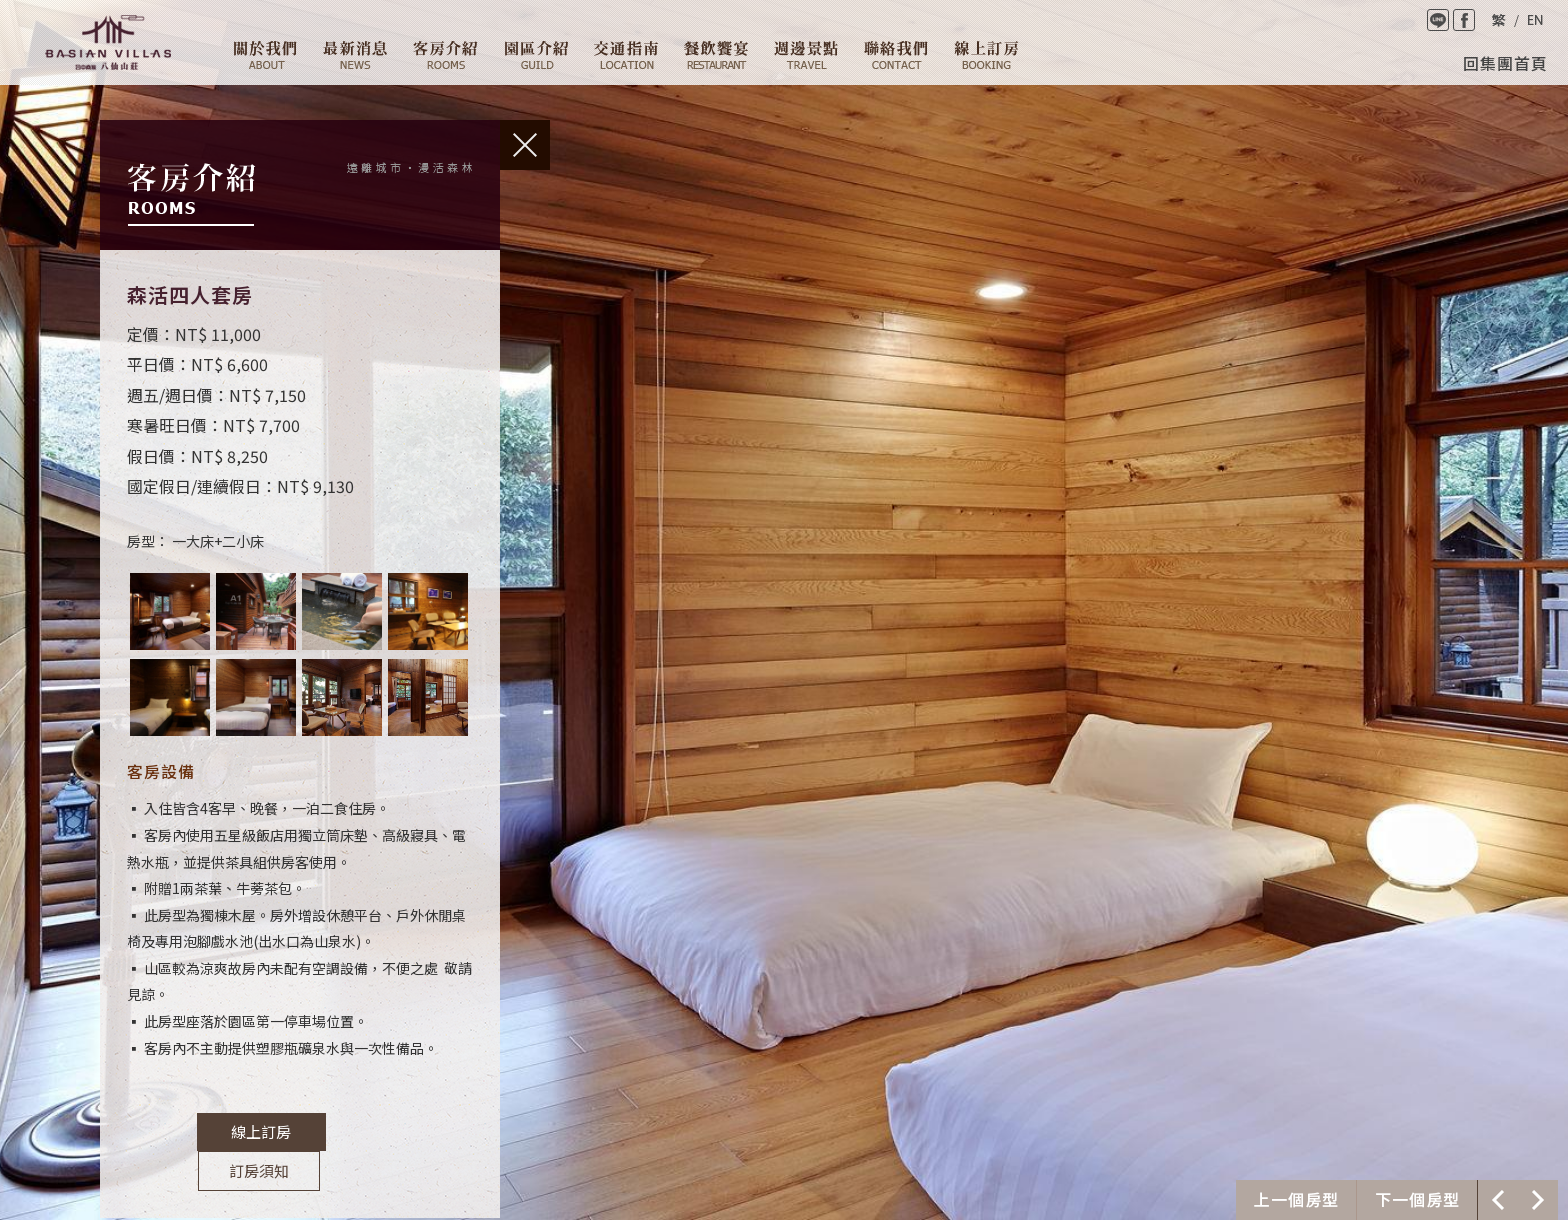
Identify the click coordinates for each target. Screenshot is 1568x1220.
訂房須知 (372, 1132)
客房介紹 (445, 55)
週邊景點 (806, 55)
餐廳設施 (716, 55)
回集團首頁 (1505, 63)
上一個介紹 (1296, 1200)
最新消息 (355, 55)
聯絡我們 (896, 55)
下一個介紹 (1417, 1200)
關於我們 (265, 55)
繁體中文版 (1498, 20)
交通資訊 (626, 55)
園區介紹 (536, 55)
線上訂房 (986, 55)
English (1535, 20)
